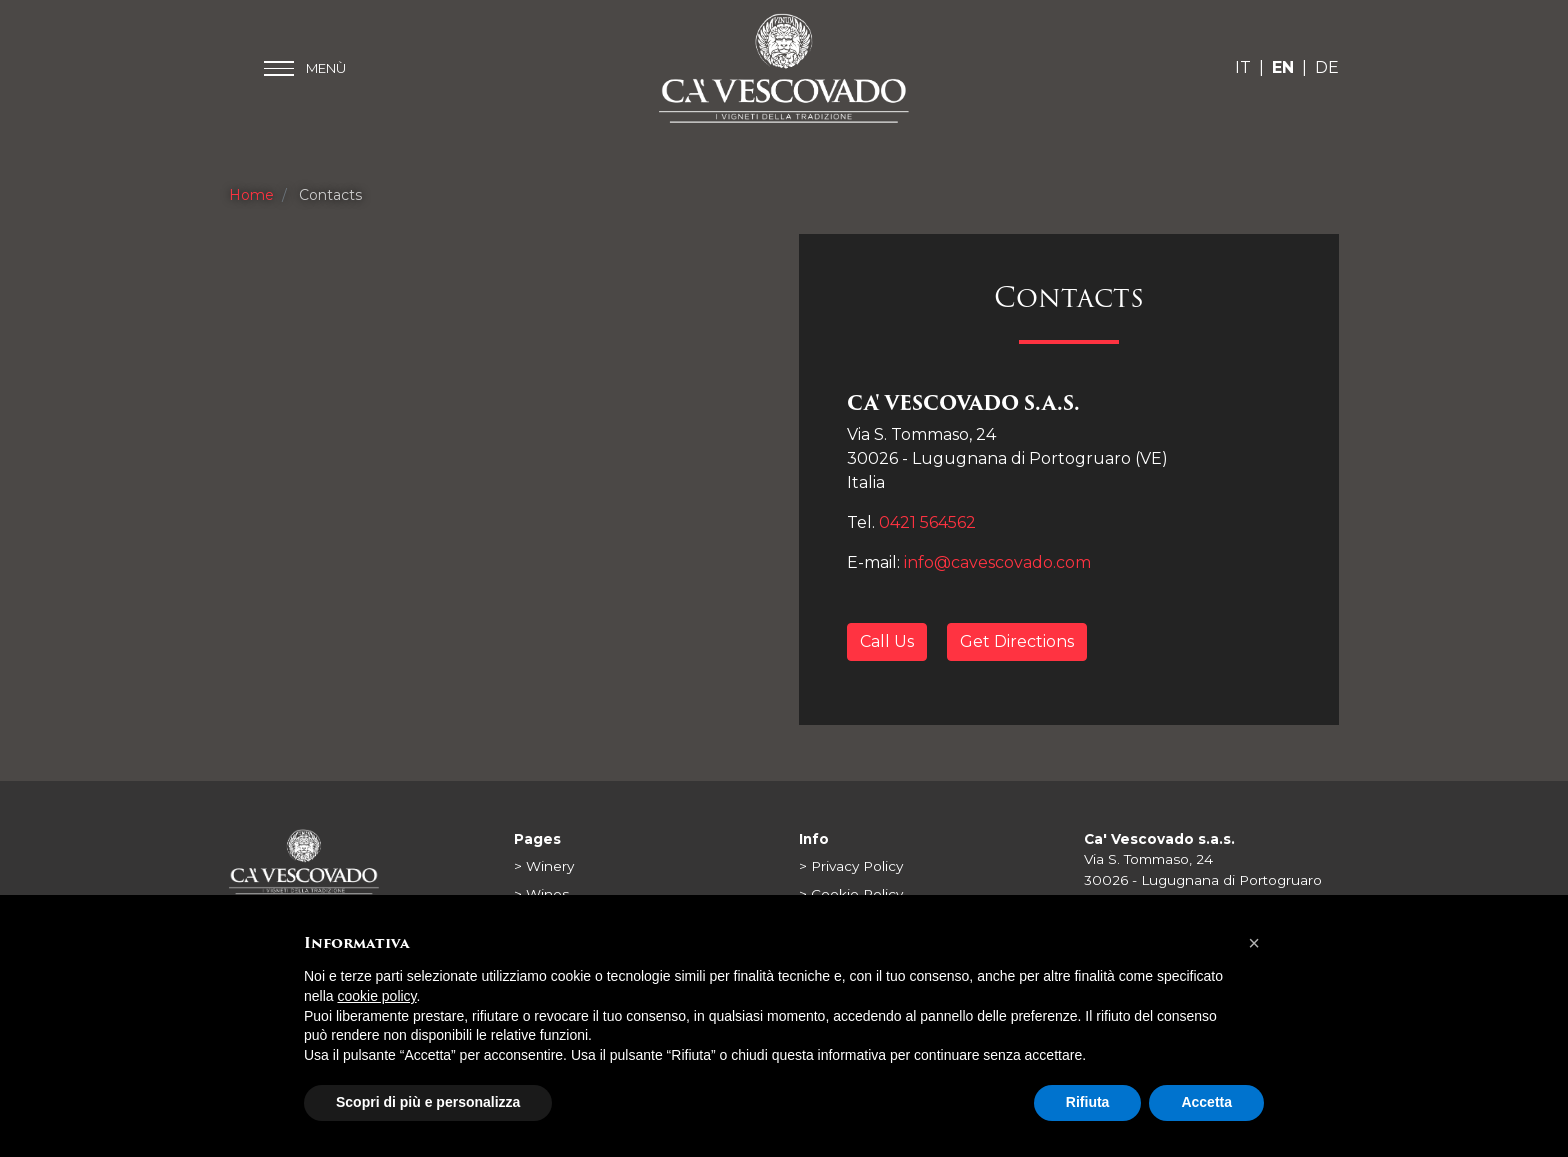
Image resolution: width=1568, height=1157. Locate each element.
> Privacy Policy (851, 866)
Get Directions (1017, 641)
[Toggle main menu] (305, 68)
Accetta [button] (1206, 1102)
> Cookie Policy (851, 894)
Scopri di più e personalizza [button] (428, 1102)
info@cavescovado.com (997, 562)
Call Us (887, 641)
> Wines (541, 894)
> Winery (544, 866)
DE (1327, 67)
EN (1283, 67)
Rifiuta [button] (1088, 1102)
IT (1243, 67)
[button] (1254, 943)
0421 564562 (927, 522)
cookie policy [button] (376, 996)
